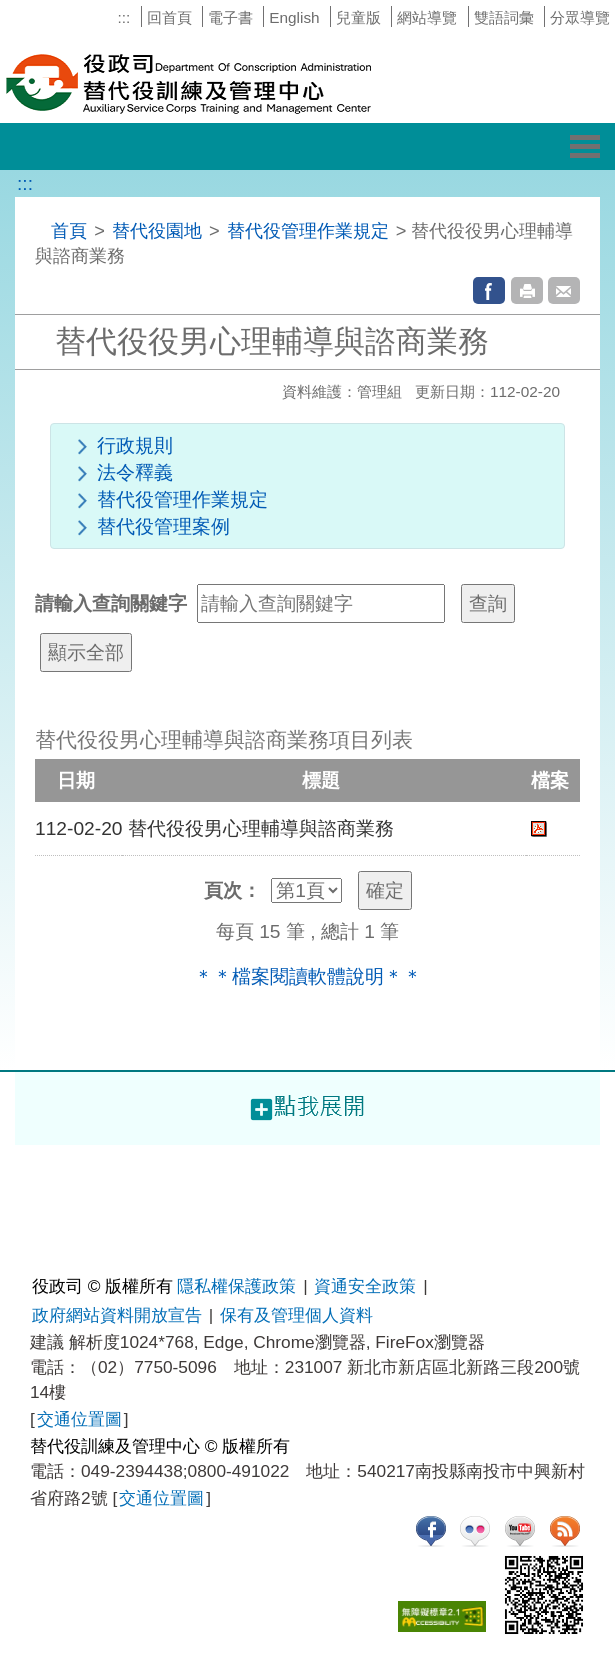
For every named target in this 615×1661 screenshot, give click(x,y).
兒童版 (358, 17)
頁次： (232, 890)
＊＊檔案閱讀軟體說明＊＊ (308, 976)
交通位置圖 (79, 1419)
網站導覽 (427, 17)
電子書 (230, 17)
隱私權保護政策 (236, 1286)
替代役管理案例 (163, 526)
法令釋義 (135, 472)
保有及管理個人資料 (296, 1315)
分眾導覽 (580, 17)
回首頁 (169, 17)
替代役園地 (157, 230)
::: (123, 17)
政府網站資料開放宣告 (117, 1315)
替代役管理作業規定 (308, 230)
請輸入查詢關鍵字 (111, 603)
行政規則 (135, 445)
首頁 (69, 230)
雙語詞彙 (504, 17)
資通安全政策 (365, 1286)
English (294, 17)
